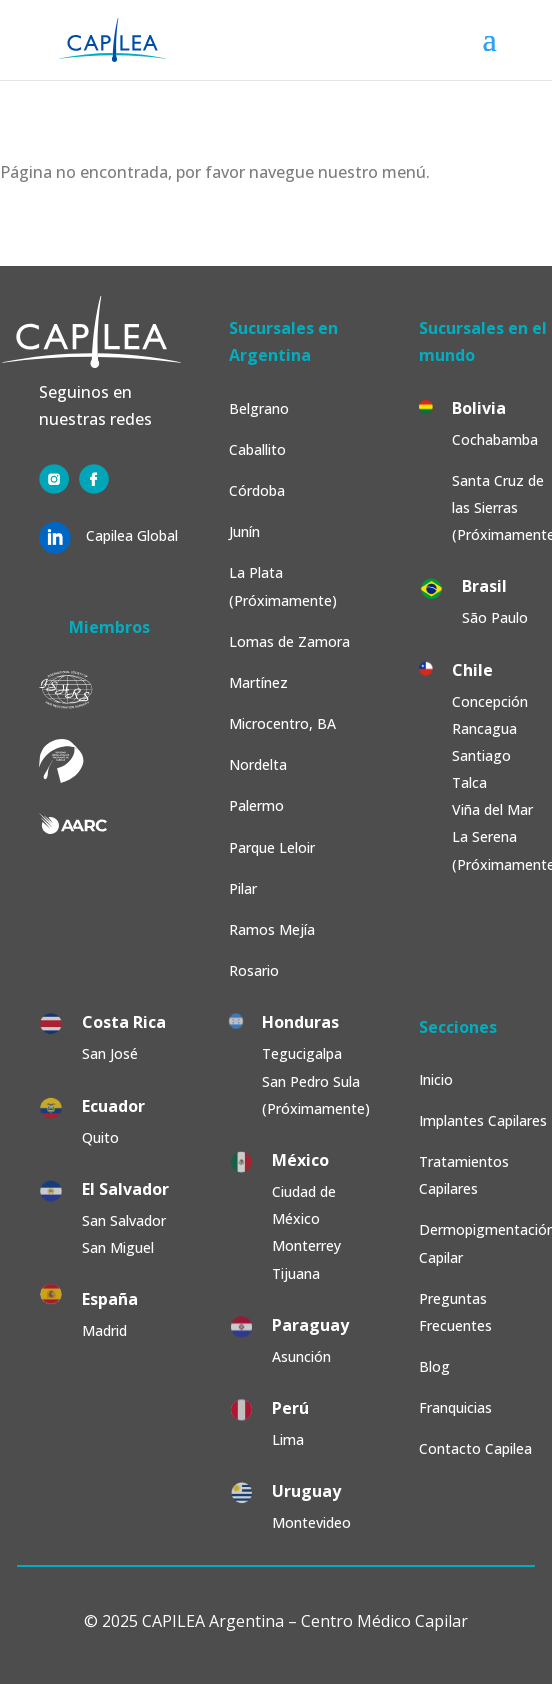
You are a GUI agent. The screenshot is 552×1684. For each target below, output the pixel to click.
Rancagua (484, 728)
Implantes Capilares (483, 1120)
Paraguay (310, 1325)
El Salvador (125, 1189)
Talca (469, 782)
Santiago (481, 755)
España (110, 1299)
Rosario (254, 970)
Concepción (490, 701)
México (300, 1160)
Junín (244, 531)
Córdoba (257, 490)
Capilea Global (132, 535)
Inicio (436, 1079)
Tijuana (298, 1273)
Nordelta (258, 764)
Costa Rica (124, 1022)
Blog (434, 1366)
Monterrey (306, 1245)
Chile (472, 670)
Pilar (243, 888)
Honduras (300, 1022)
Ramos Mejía (272, 929)
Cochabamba (495, 439)
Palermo (256, 805)
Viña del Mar (492, 809)
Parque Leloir (272, 847)
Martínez (258, 682)
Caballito (257, 449)
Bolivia (479, 408)
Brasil (484, 586)
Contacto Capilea (475, 1448)
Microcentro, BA (282, 723)
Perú (290, 1408)
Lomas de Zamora (289, 641)
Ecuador (113, 1106)
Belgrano (259, 408)
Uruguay (306, 1491)
